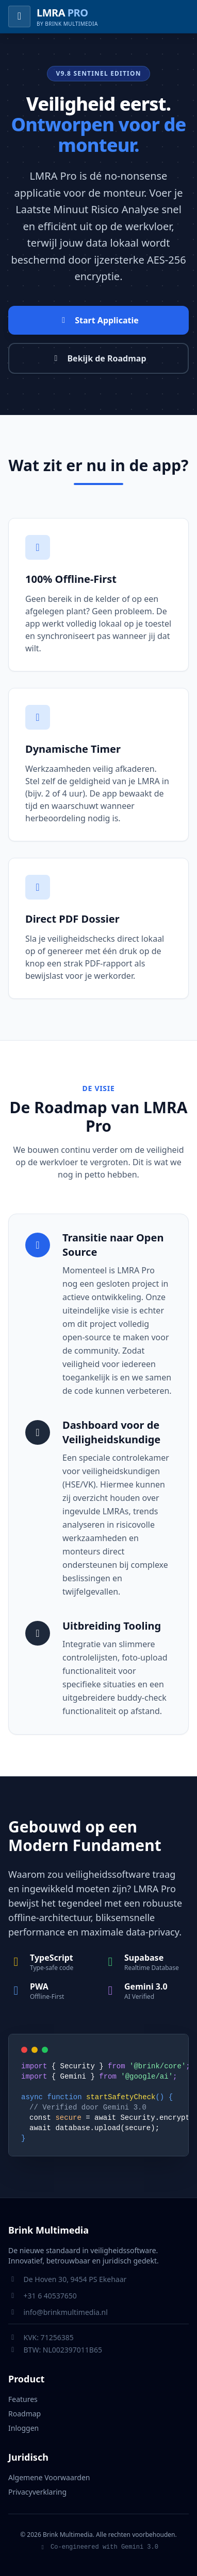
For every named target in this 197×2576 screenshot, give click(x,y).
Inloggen (23, 2428)
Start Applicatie (98, 320)
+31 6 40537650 (50, 2296)
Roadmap (24, 2413)
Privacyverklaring (37, 2492)
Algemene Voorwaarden (49, 2477)
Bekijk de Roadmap (98, 358)
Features (23, 2399)
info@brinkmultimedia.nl (66, 2312)
